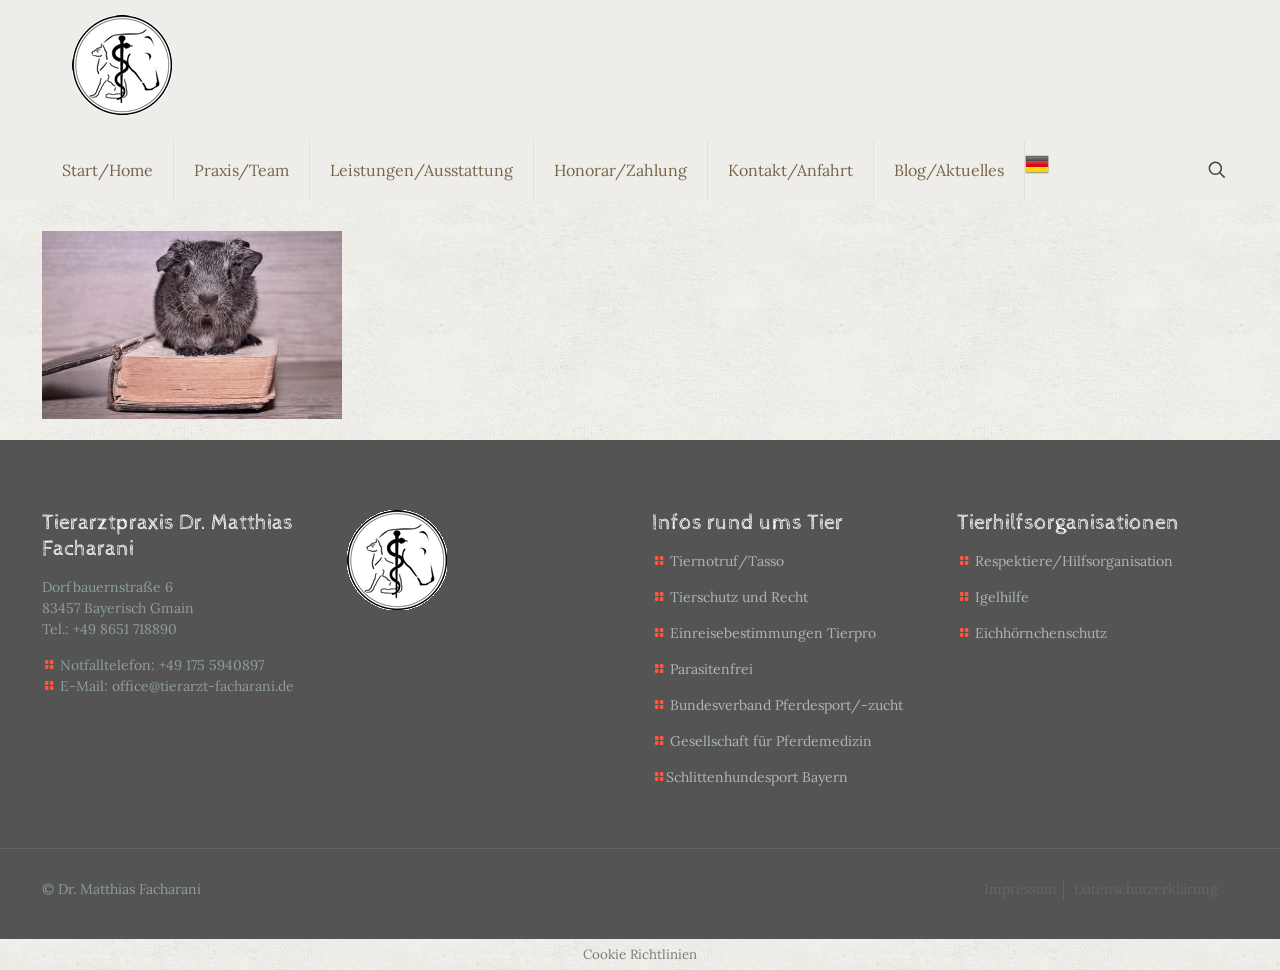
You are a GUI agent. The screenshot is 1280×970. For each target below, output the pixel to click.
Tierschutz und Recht (739, 597)
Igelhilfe (993, 597)
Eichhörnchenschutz (1032, 633)
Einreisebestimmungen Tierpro (773, 633)
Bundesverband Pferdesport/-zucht (786, 705)
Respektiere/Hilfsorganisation (1074, 561)
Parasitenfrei (711, 669)
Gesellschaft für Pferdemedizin (771, 741)
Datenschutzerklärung (1146, 889)
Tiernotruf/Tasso (727, 561)
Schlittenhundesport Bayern (757, 777)
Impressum (1020, 889)
